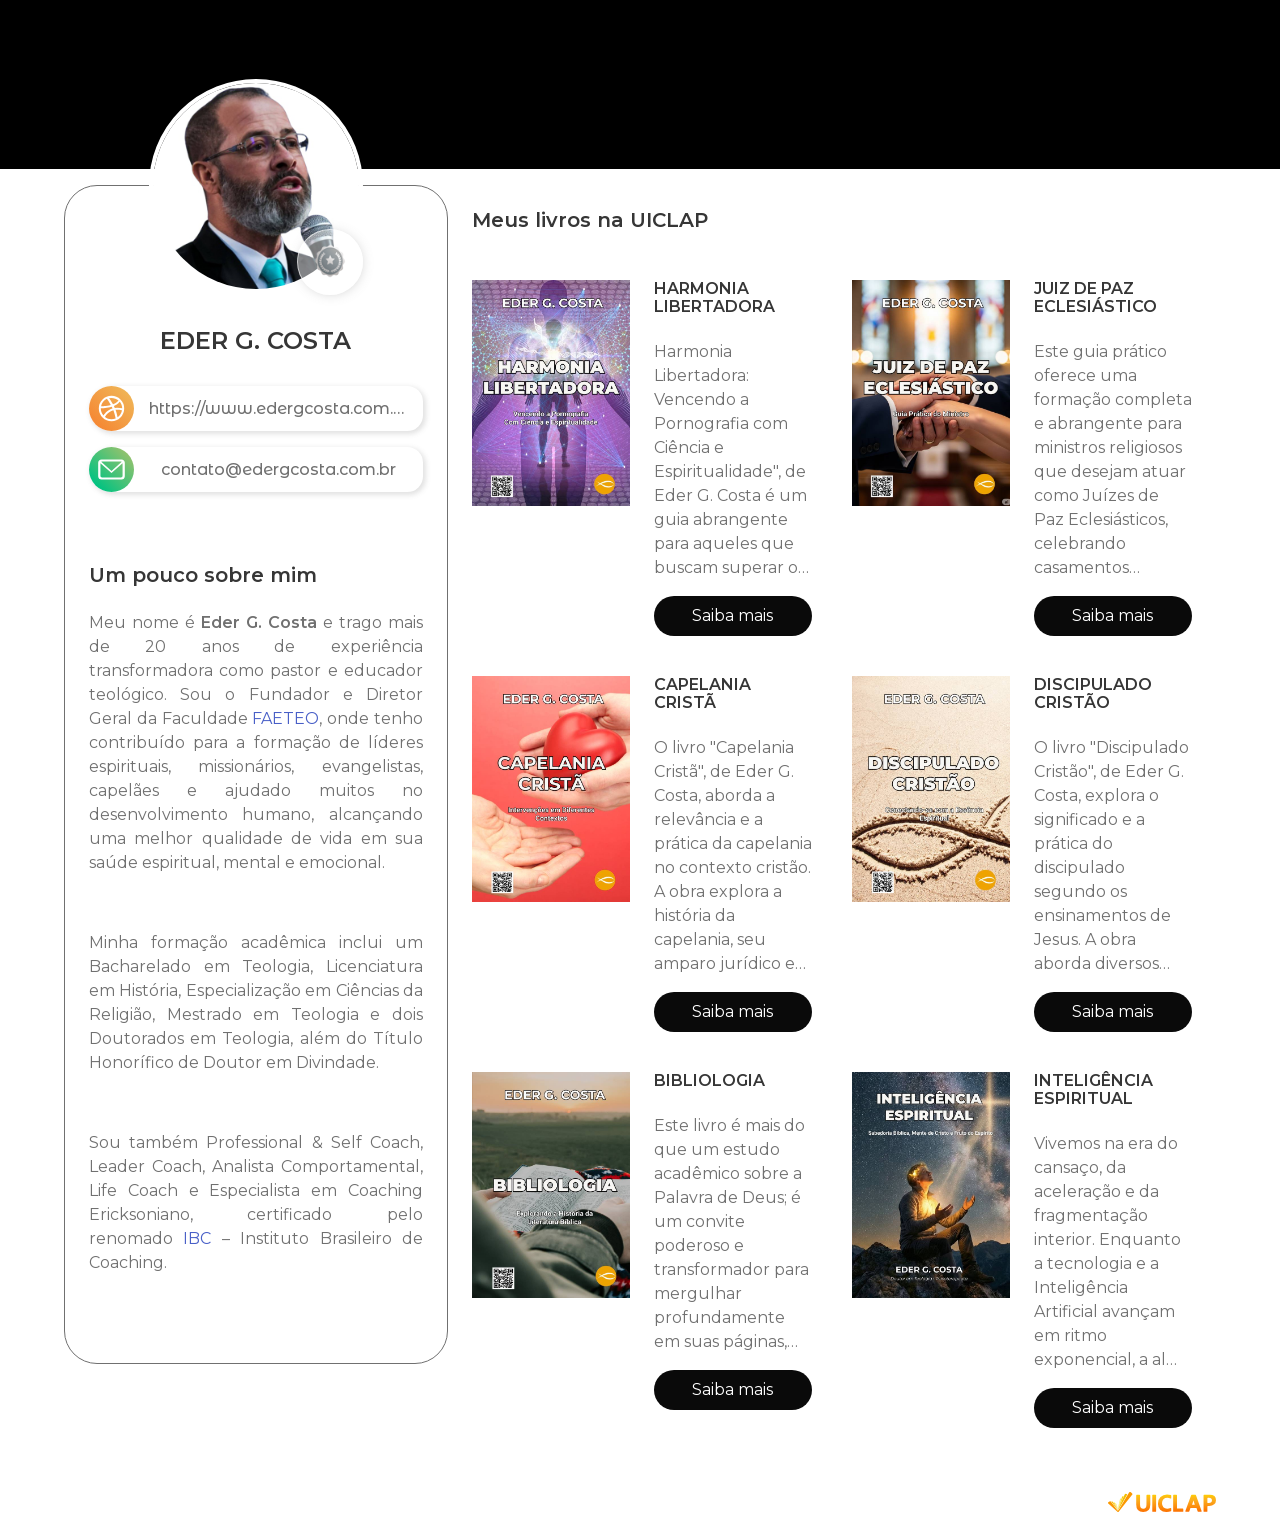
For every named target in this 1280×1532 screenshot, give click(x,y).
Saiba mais (732, 615)
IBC (197, 1238)
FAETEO (285, 718)
